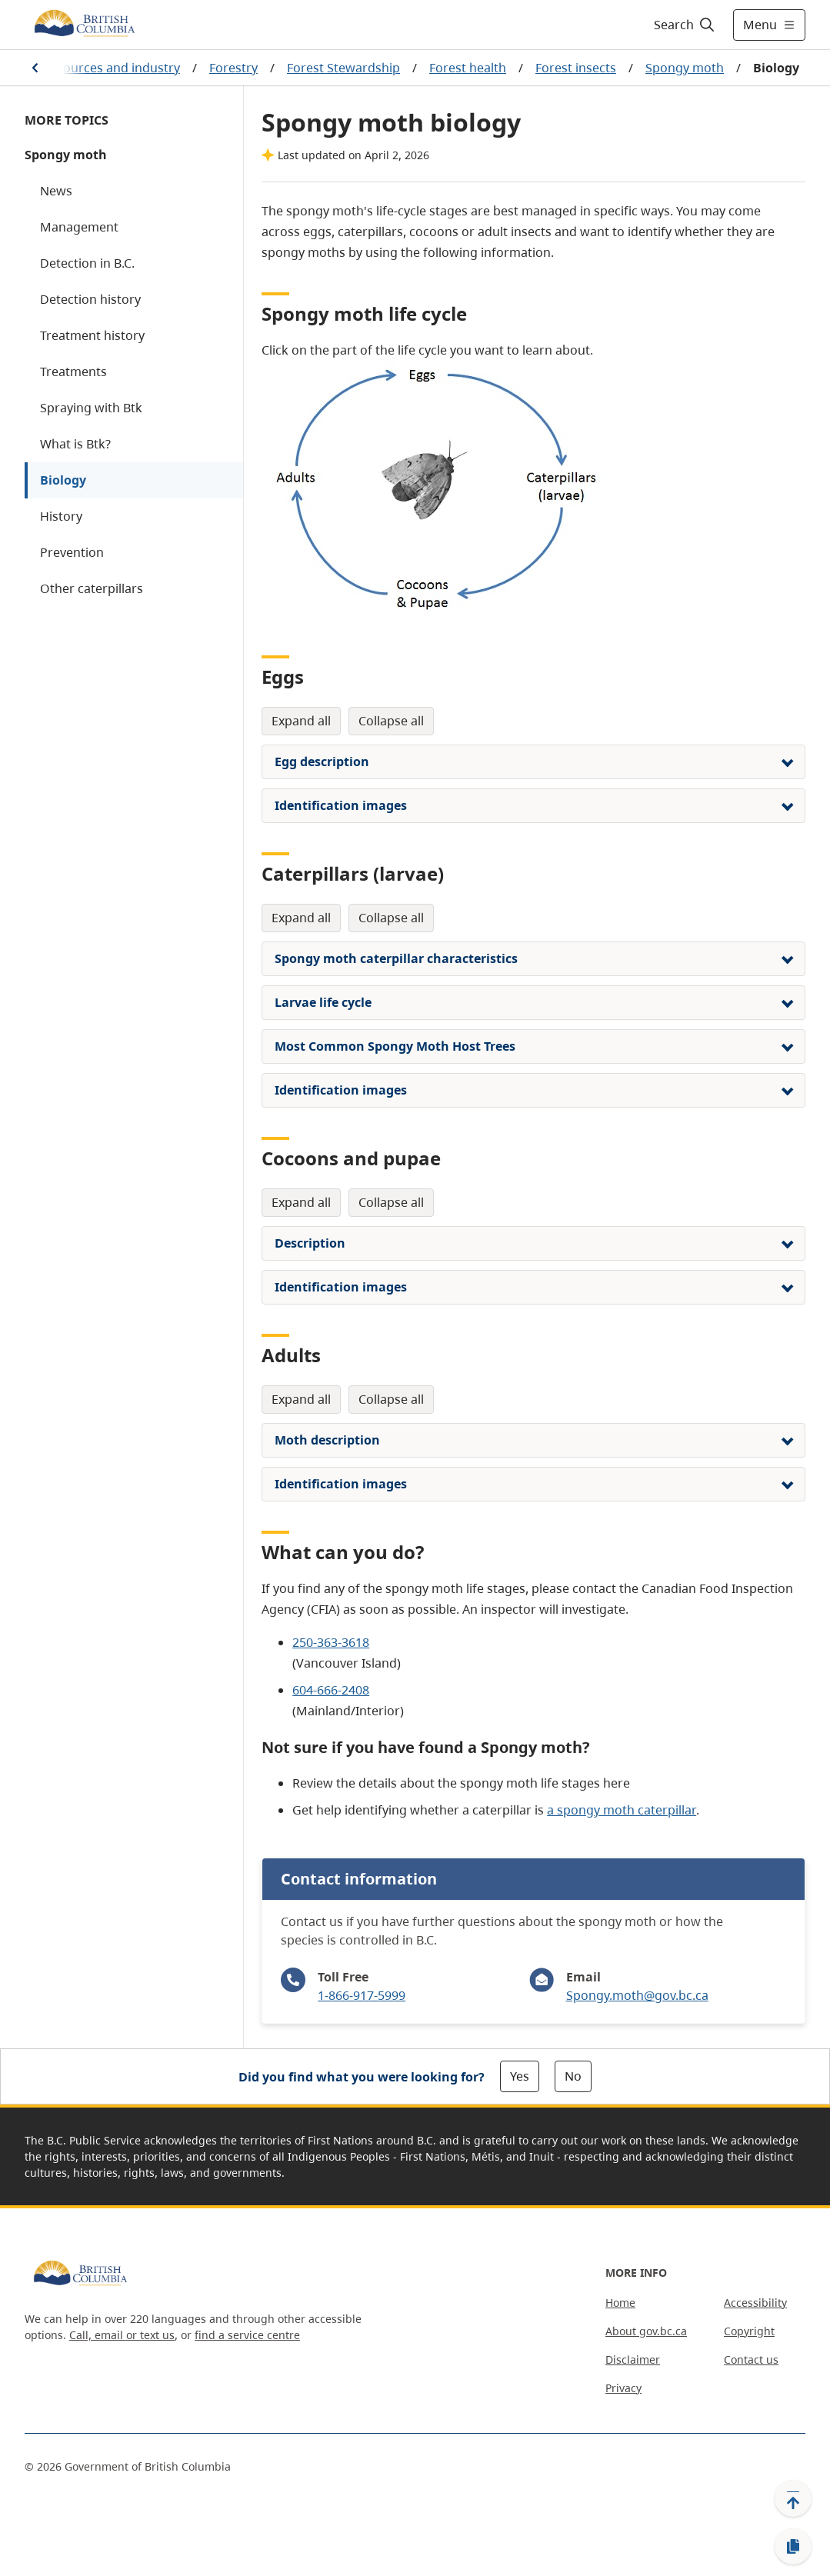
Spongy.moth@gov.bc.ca (637, 1995)
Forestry (233, 67)
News (56, 190)
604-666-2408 (330, 1689)
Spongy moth (684, 67)
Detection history (90, 299)
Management (79, 226)
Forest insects (575, 67)
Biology (63, 480)
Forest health (467, 67)
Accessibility (755, 2302)
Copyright (749, 2331)
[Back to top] (793, 2498)
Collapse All (391, 720)
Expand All (301, 720)
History (61, 516)
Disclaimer (632, 2359)
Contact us (751, 2359)
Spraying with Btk (91, 407)
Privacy (623, 2388)
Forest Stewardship (343, 67)
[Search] (685, 25)
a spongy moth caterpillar (621, 1809)
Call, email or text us (122, 2335)
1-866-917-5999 (361, 1995)
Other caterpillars (91, 588)
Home (620, 2302)
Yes (519, 2076)
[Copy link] (793, 2546)
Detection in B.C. (87, 263)
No (573, 2076)
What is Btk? (75, 443)
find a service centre (247, 2335)
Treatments (73, 371)
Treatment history (92, 335)
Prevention (72, 552)
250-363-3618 (330, 1642)
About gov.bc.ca (646, 2331)
